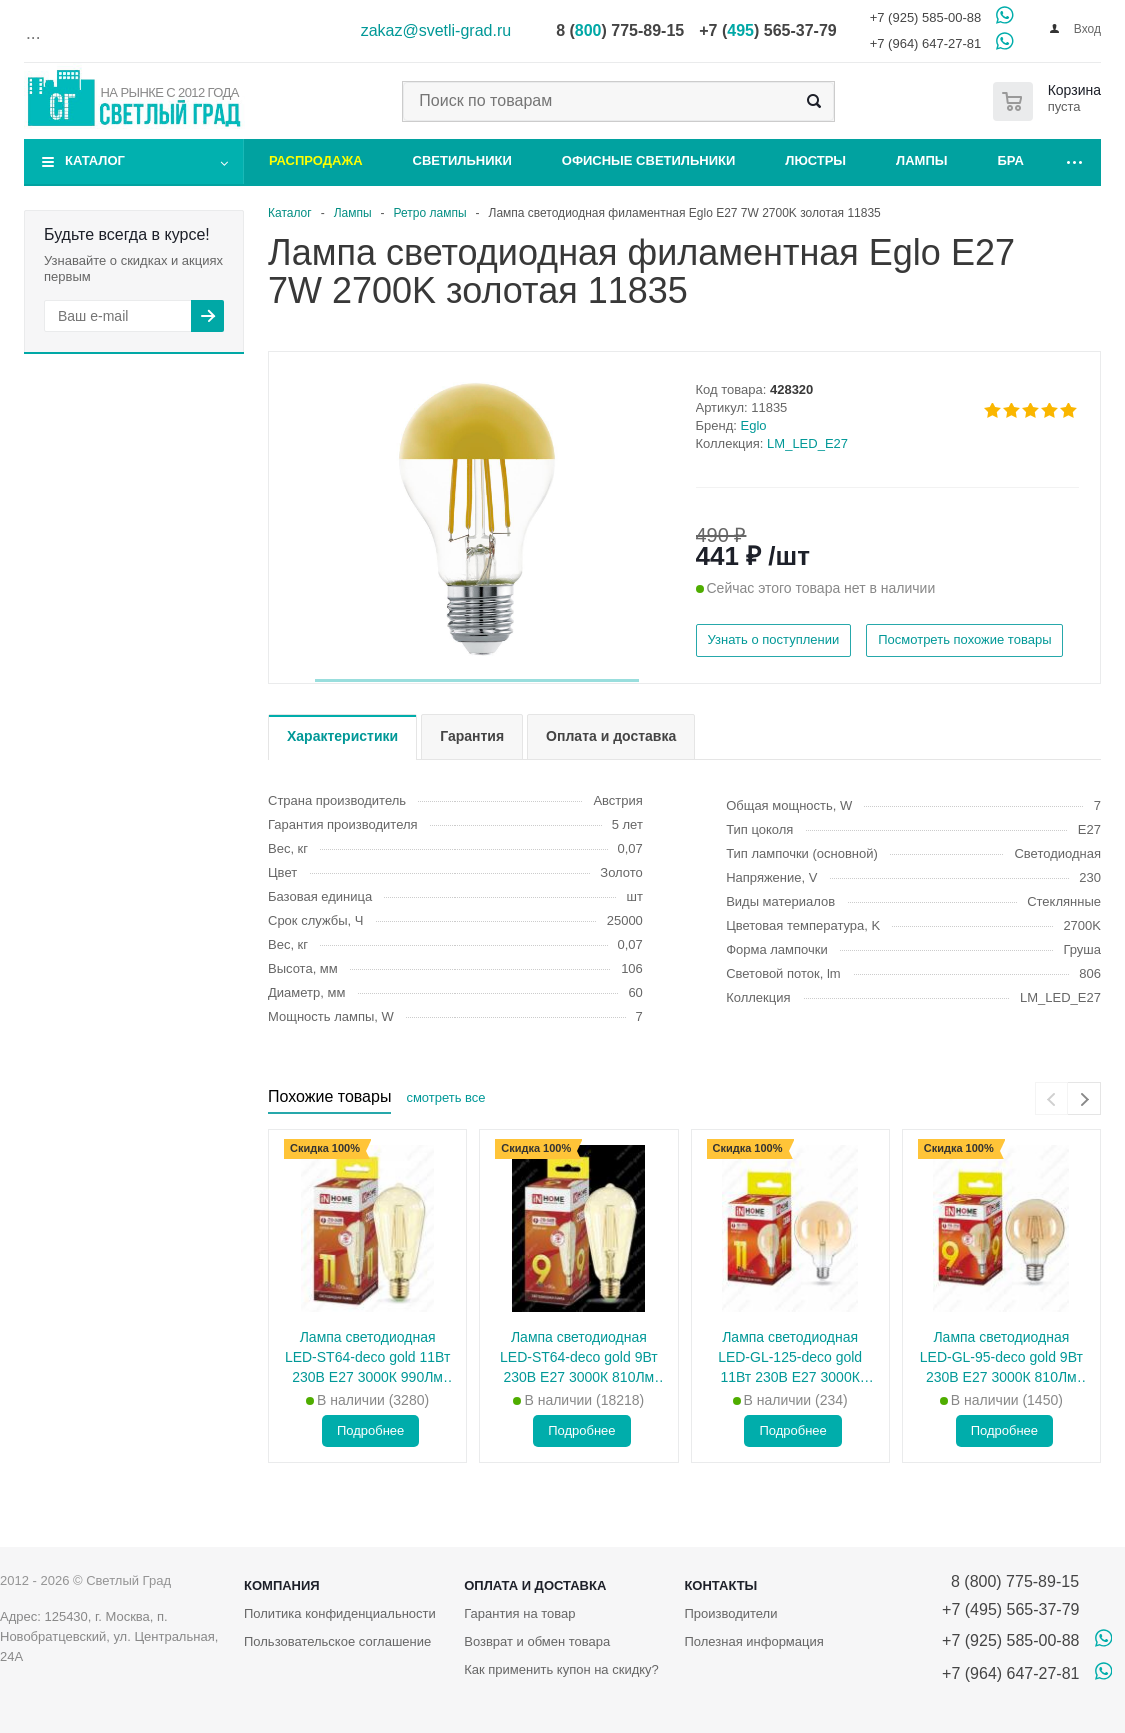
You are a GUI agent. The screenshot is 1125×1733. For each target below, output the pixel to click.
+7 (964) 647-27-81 (926, 43)
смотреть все (445, 1097)
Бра (1011, 160)
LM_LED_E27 (807, 443)
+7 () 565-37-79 (767, 30)
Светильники (462, 160)
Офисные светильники (649, 160)
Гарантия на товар (519, 1613)
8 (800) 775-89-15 (1010, 1581)
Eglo (754, 425)
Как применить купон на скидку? (561, 1669)
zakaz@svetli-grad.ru (436, 30)
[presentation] (1051, 1098)
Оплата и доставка (535, 1585)
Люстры (815, 160)
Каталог (95, 160)
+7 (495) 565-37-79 (1010, 1609)
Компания (282, 1585)
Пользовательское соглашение (337, 1641)
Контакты (720, 1585)
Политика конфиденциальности (340, 1613)
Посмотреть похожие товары (964, 639)
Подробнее (370, 1430)
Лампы (921, 160)
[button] (477, 680)
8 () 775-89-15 (620, 30)
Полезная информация (753, 1641)
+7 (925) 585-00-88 (926, 17)
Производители (730, 1613)
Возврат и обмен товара (537, 1641)
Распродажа (316, 160)
